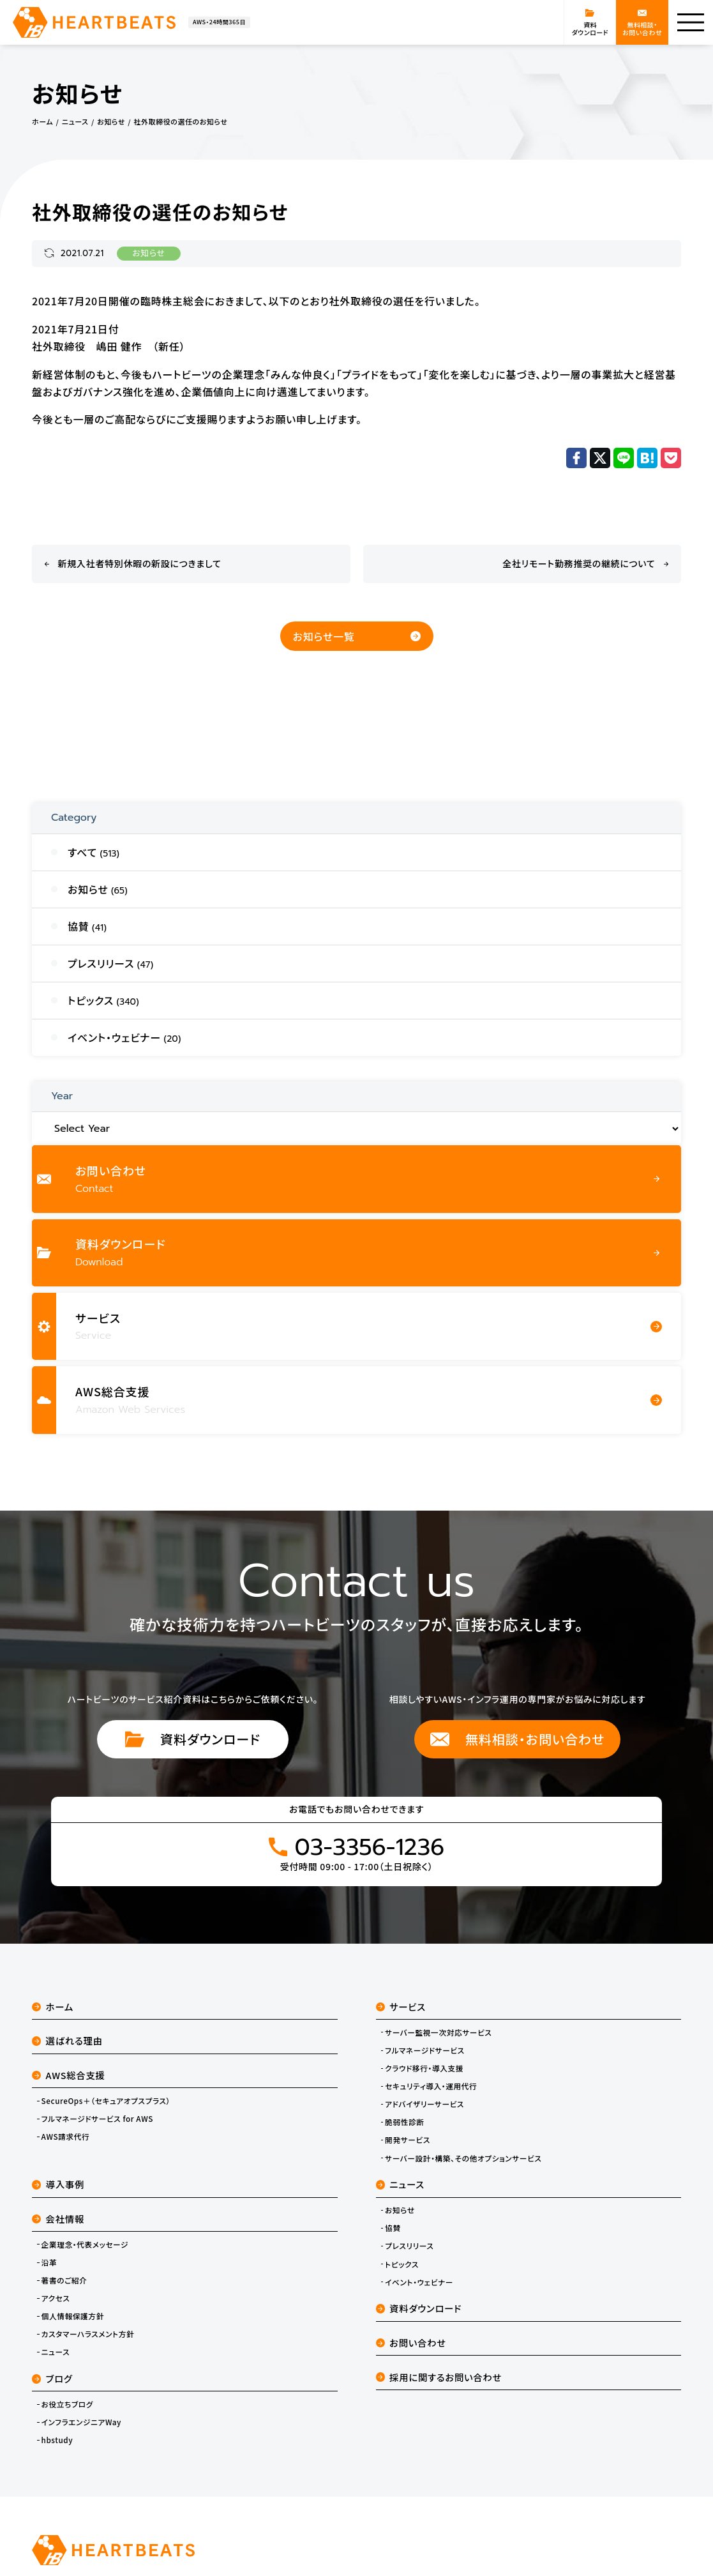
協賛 (393, 2228)
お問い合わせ (411, 2342)
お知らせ (148, 254)
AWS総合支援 (68, 2075)
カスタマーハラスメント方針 (88, 2334)
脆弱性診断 (404, 2122)
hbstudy (57, 2440)
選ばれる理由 (67, 2040)
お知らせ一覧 (357, 636)
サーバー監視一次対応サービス (438, 2032)
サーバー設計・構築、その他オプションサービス (463, 2158)
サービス (401, 2006)
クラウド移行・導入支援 (424, 2068)
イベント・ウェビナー (419, 2282)
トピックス (402, 2264)
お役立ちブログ (67, 2404)
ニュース (55, 2352)
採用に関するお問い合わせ (439, 2377)
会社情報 (58, 2218)
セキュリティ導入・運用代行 (431, 2086)
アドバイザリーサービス (424, 2104)
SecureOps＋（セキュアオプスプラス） (105, 2101)
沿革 (49, 2262)
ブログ (52, 2378)
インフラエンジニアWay (81, 2422)
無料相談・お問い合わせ (517, 1739)
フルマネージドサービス (425, 2050)
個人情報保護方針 (72, 2316)
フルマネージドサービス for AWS (97, 2119)
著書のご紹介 (64, 2280)
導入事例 (58, 2184)
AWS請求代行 (65, 2136)
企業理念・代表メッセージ (84, 2244)
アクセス (55, 2298)
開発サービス (407, 2140)
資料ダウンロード (192, 1739)
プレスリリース (409, 2246)
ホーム (52, 2006)
